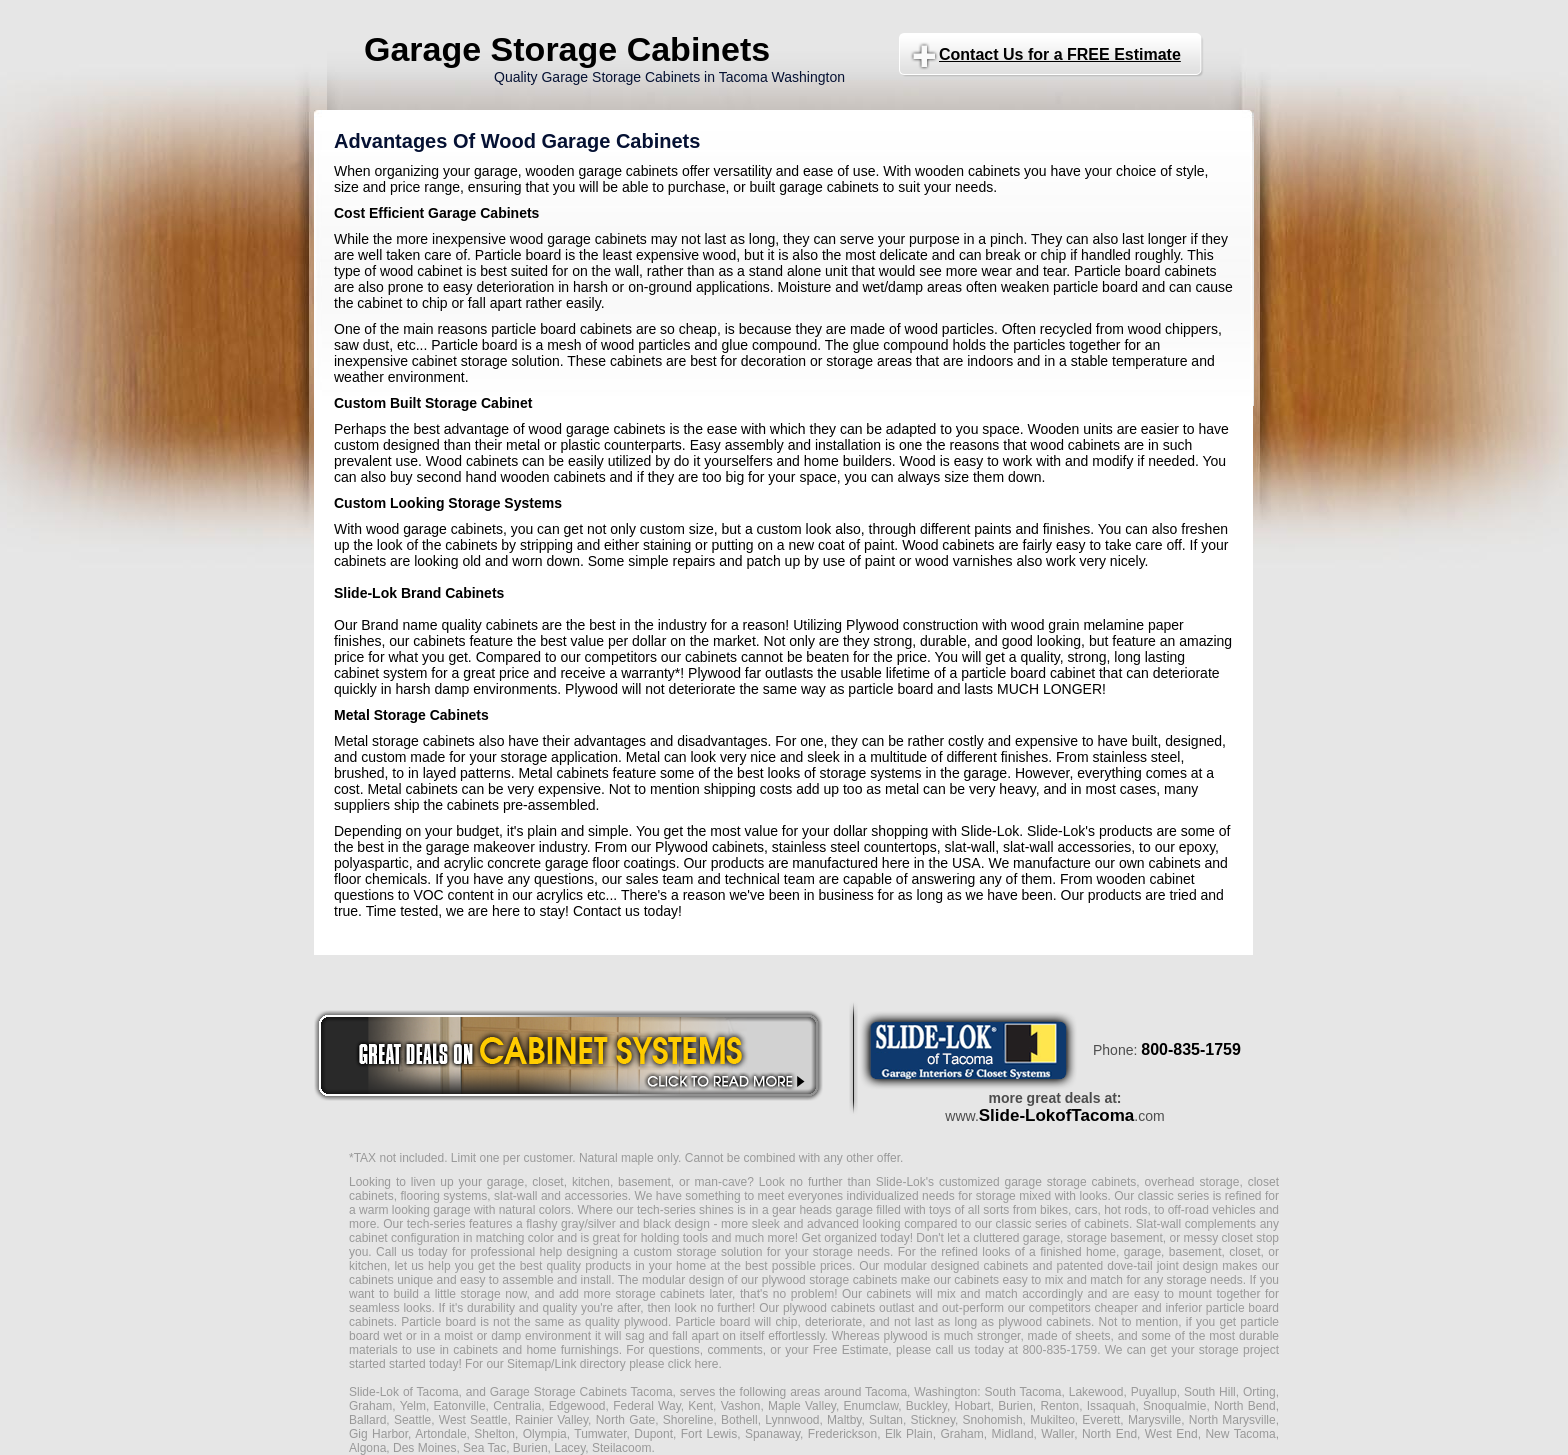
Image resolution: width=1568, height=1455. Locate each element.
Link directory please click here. (637, 1364)
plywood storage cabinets (830, 1280)
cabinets (889, 1294)
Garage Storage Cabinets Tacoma (581, 1392)
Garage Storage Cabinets (567, 49)
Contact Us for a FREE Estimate (1060, 54)
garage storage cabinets (1070, 1182)
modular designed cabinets (955, 1266)
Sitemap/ (529, 1364)
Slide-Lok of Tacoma (404, 1392)
